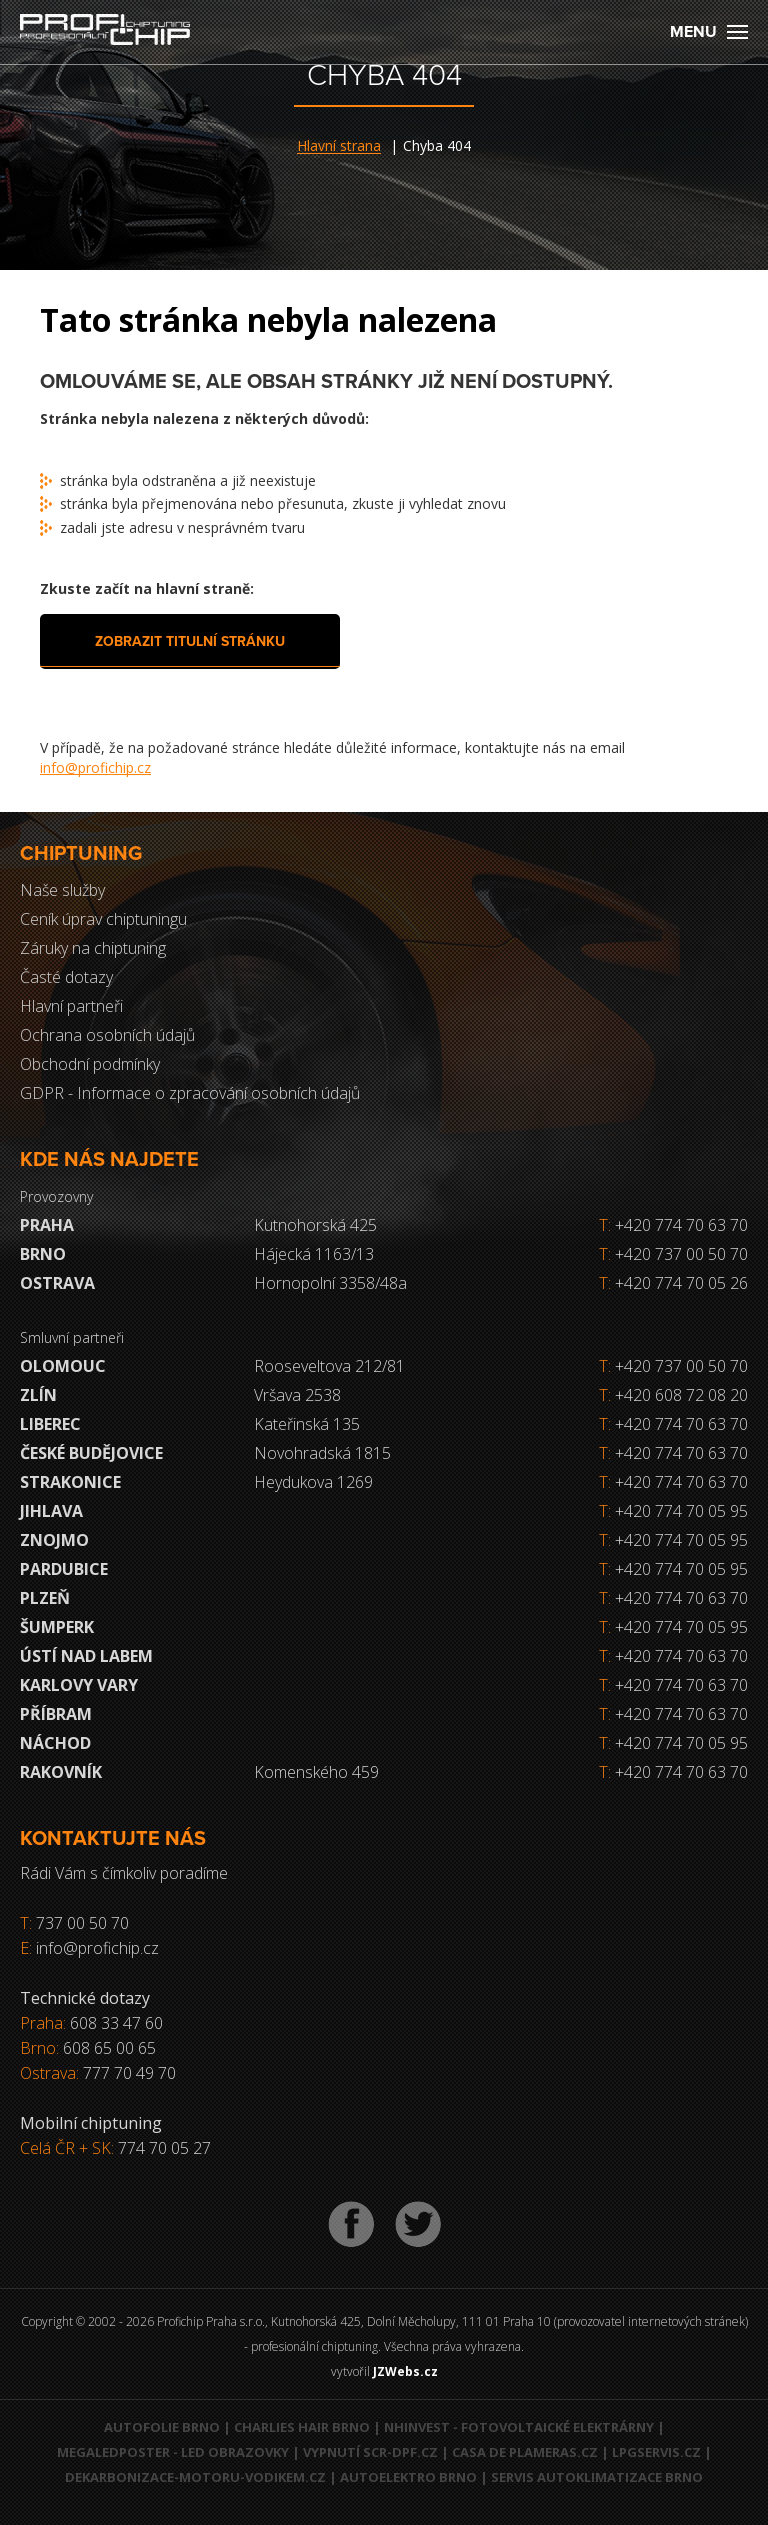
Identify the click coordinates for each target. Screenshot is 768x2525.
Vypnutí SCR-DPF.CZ (370, 2452)
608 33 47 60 (116, 2023)
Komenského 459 (316, 1772)
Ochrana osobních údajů (107, 1035)
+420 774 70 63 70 (673, 1225)
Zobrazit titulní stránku (190, 641)
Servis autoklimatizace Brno (597, 2477)
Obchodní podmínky (90, 1064)
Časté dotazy (66, 977)
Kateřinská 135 (307, 1424)
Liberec (50, 1424)
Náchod (55, 1743)
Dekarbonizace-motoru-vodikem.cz (195, 2477)
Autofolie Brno (162, 2427)
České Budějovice (91, 1453)
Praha (47, 1225)
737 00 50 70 (82, 1923)
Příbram (56, 1714)
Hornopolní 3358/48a (330, 1283)
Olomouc (63, 1366)
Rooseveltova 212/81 (329, 1366)
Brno (43, 1254)
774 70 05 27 (164, 2148)
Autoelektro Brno (408, 2477)
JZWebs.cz (405, 2371)
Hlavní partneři (71, 1006)
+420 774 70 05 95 (681, 1511)
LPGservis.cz (656, 2452)
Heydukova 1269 (313, 1482)
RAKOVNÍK (61, 1772)
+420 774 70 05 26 (673, 1283)
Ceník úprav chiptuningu (103, 919)
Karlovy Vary (79, 1685)
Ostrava (57, 1283)
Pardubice (64, 1569)
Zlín (38, 1395)
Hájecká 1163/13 (314, 1254)
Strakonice (70, 1482)
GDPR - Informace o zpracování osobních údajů (190, 1093)
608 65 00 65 (109, 2048)
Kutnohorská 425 (315, 1225)
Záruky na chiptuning (93, 948)
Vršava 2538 (297, 1395)
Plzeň (45, 1598)
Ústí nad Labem (86, 1656)
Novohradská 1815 (322, 1453)
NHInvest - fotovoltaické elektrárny (519, 2427)
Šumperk (57, 1627)
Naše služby (62, 890)
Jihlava (51, 1511)
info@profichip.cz (95, 767)
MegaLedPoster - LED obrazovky (173, 2452)
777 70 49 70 (129, 2073)
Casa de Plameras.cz (525, 2452)
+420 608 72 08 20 (681, 1395)
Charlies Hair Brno (302, 2427)
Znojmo (54, 1540)
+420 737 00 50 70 (673, 1254)
